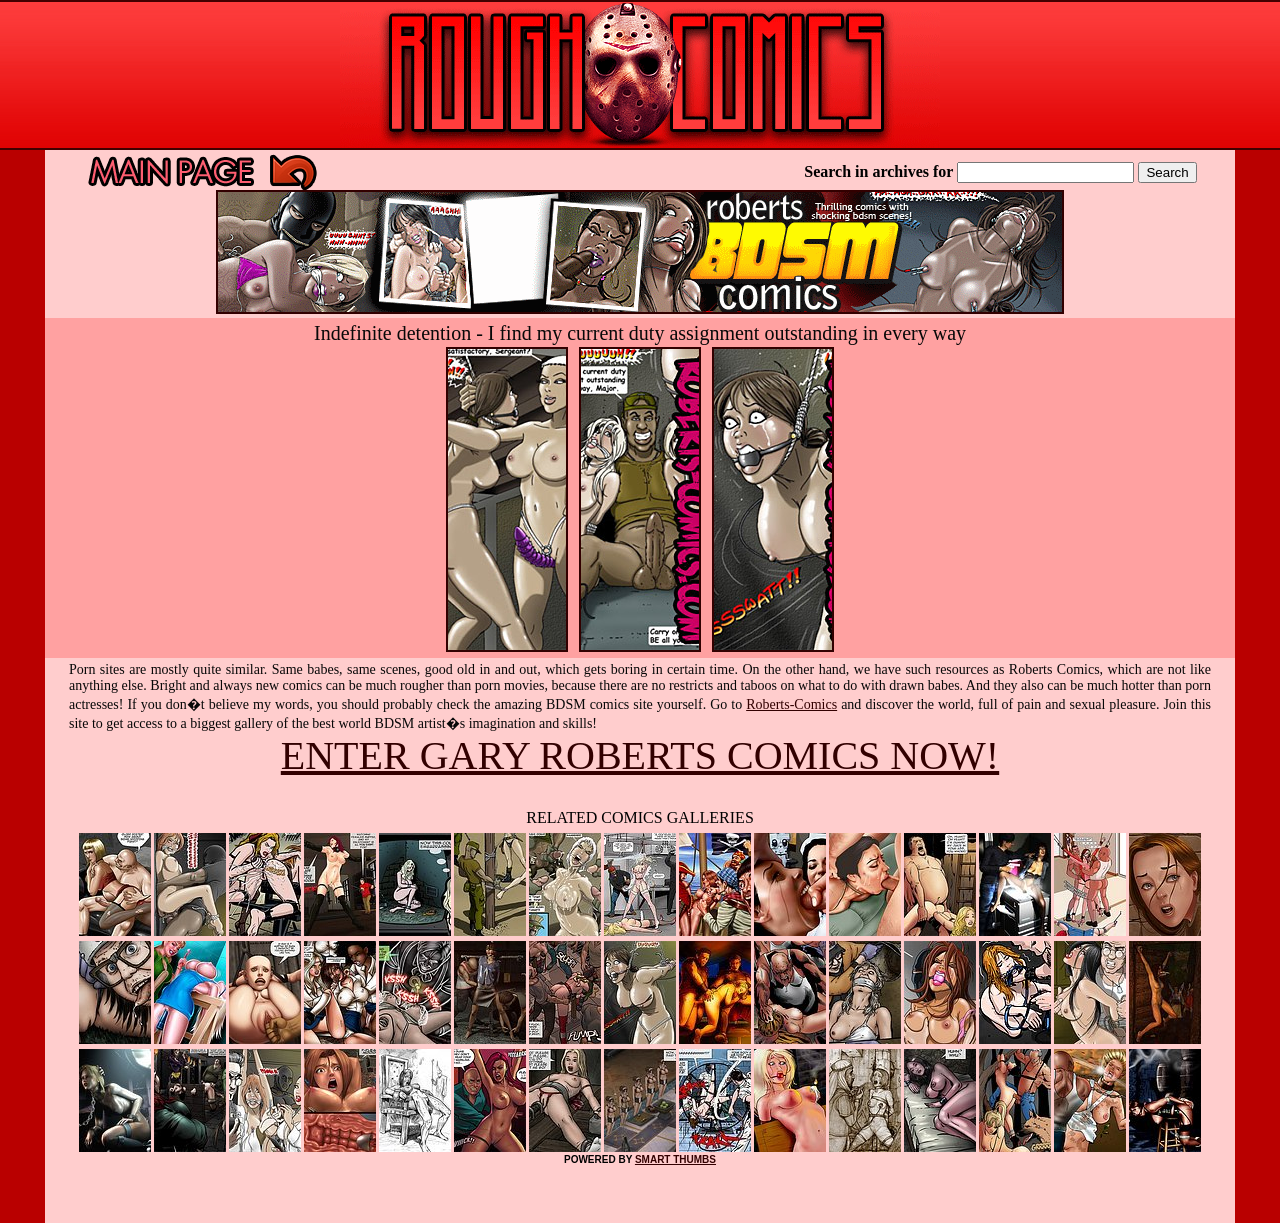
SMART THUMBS (675, 1159)
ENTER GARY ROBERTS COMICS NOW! (640, 755)
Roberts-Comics (791, 704)
